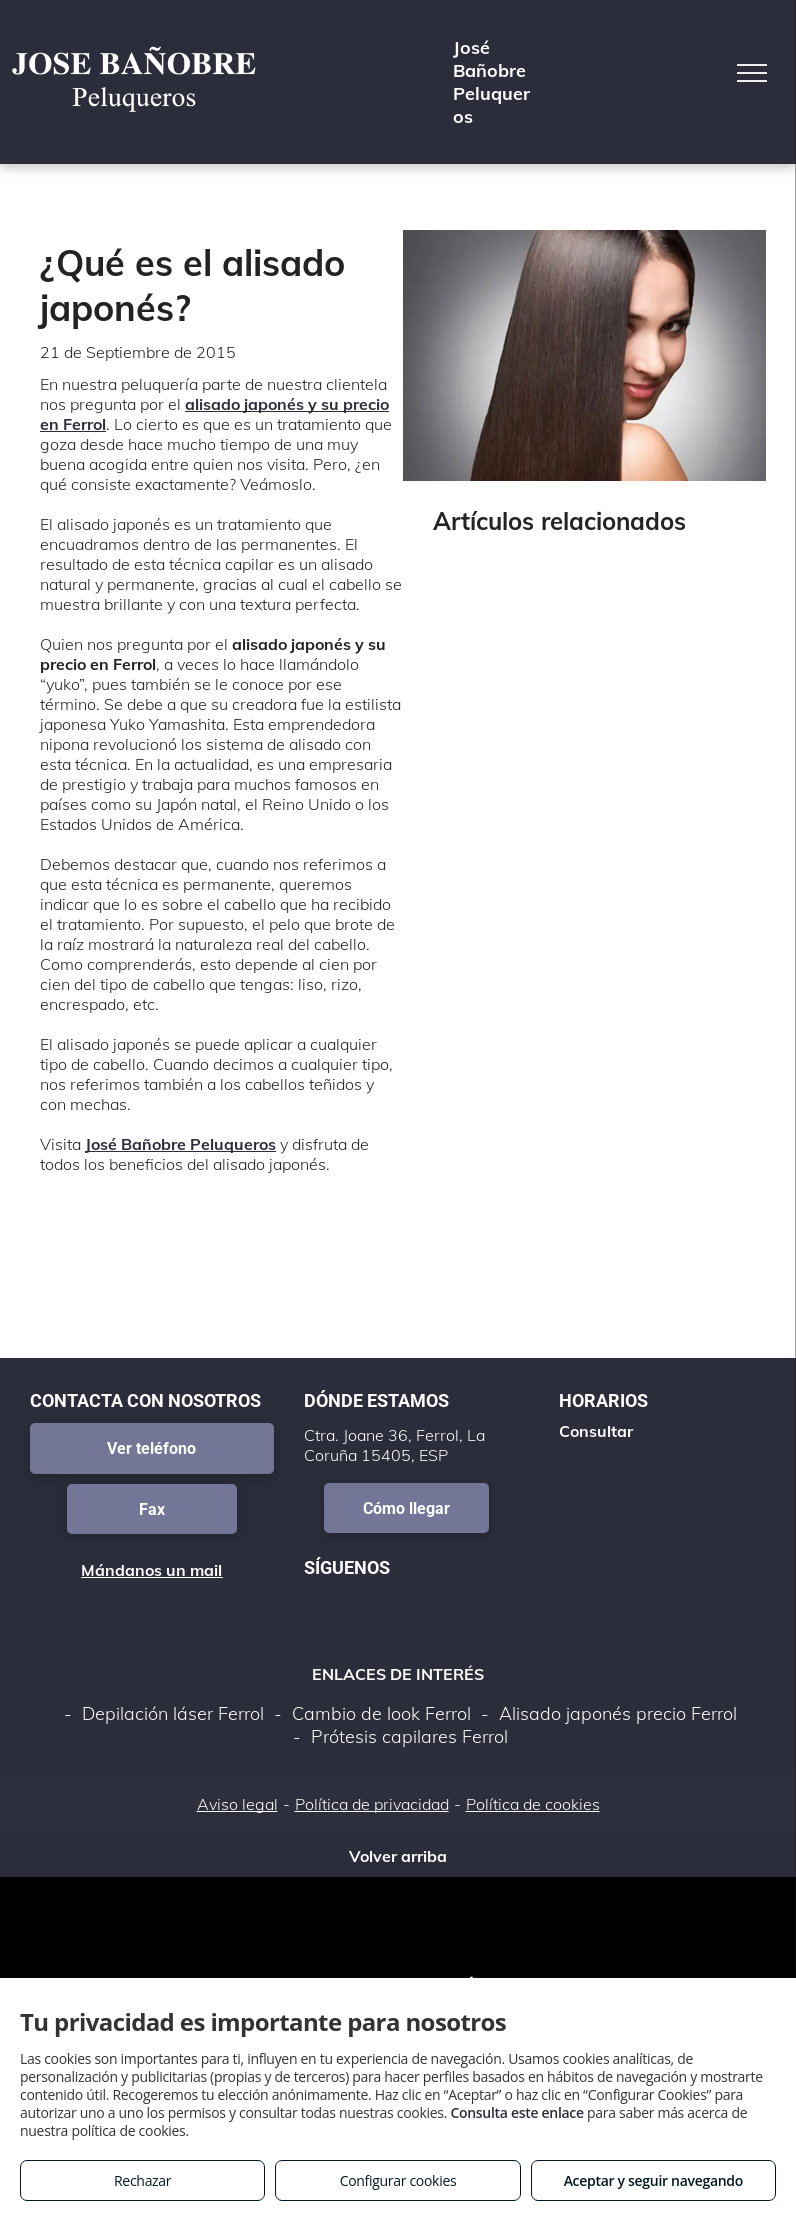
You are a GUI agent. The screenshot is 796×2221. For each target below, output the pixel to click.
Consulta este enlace (516, 2112)
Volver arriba (398, 1856)
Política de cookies (533, 1804)
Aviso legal (237, 1804)
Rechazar (142, 2180)
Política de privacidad (372, 1804)
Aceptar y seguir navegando (653, 2180)
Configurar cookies (398, 2180)
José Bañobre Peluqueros (180, 1144)
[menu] (752, 73)
